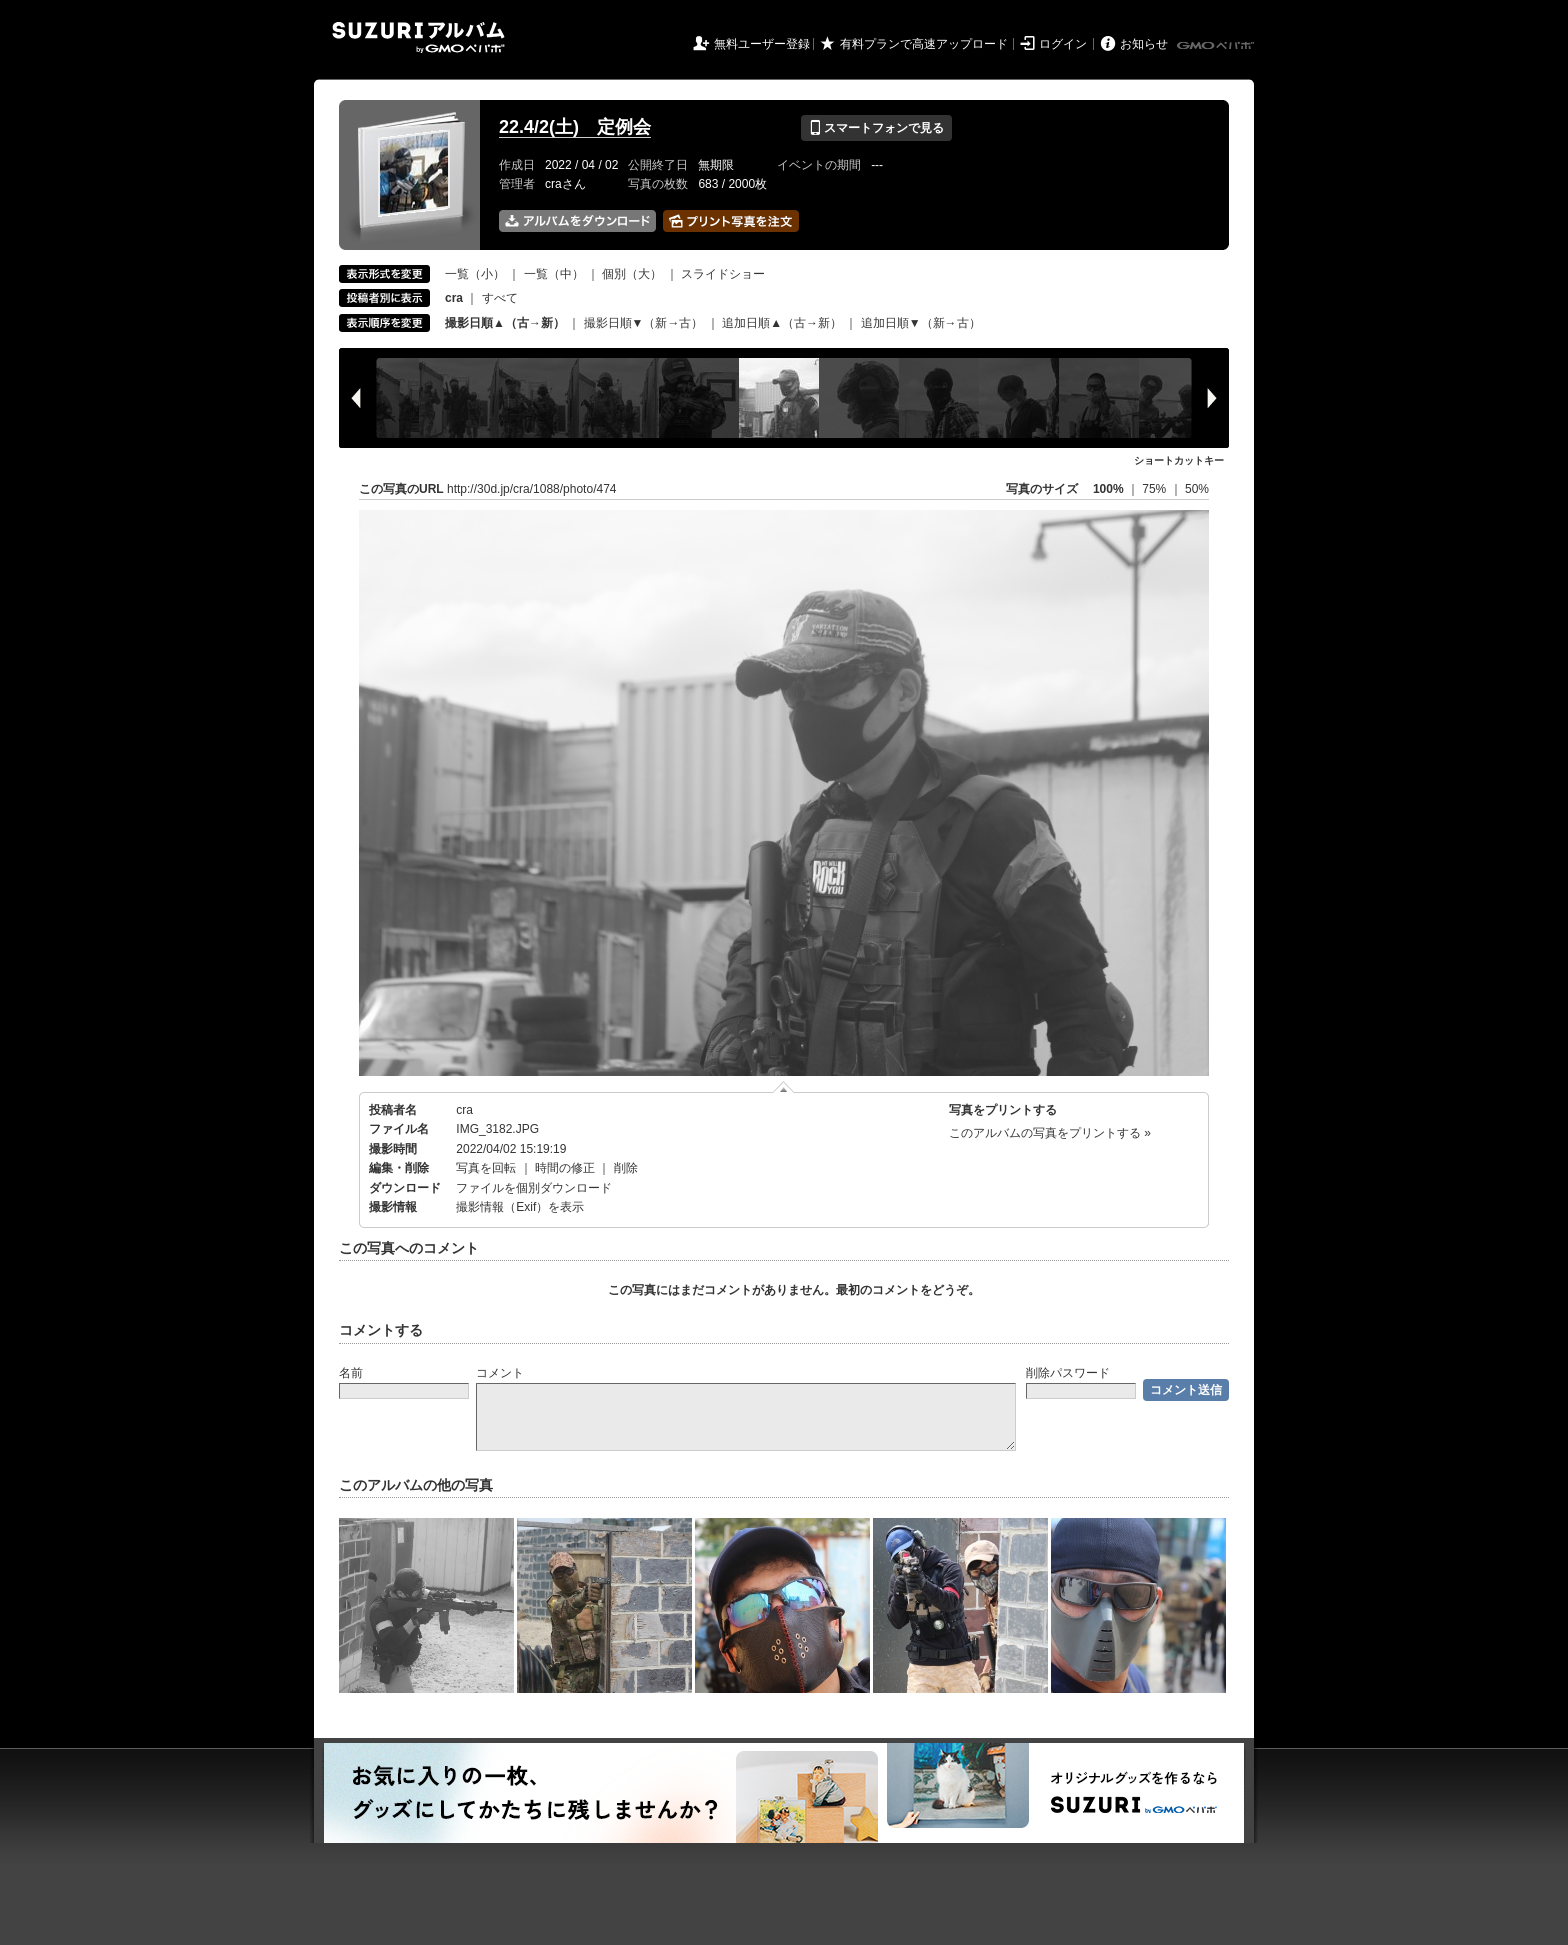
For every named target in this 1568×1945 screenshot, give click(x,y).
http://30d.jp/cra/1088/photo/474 (531, 489)
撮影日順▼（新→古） (644, 323)
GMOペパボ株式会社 (1217, 46)
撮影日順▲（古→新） (505, 323)
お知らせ (1144, 44)
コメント (500, 1373)
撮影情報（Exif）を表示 (520, 1207)
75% (1155, 489)
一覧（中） (554, 274)
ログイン (1063, 44)
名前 (351, 1373)
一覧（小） (475, 274)
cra (464, 1110)
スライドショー (723, 274)
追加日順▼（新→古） (921, 323)
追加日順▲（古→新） (782, 323)
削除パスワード (1068, 1373)
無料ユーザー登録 (762, 44)
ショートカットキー (1179, 460)
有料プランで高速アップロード (924, 44)
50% (1197, 489)
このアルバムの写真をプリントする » (1050, 1133)
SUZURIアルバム (418, 37)
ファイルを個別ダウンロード (534, 1188)
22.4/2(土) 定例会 (575, 127)
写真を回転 (486, 1168)
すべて (500, 298)
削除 (626, 1168)
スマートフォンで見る (876, 128)
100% (1108, 489)
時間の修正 (565, 1168)
